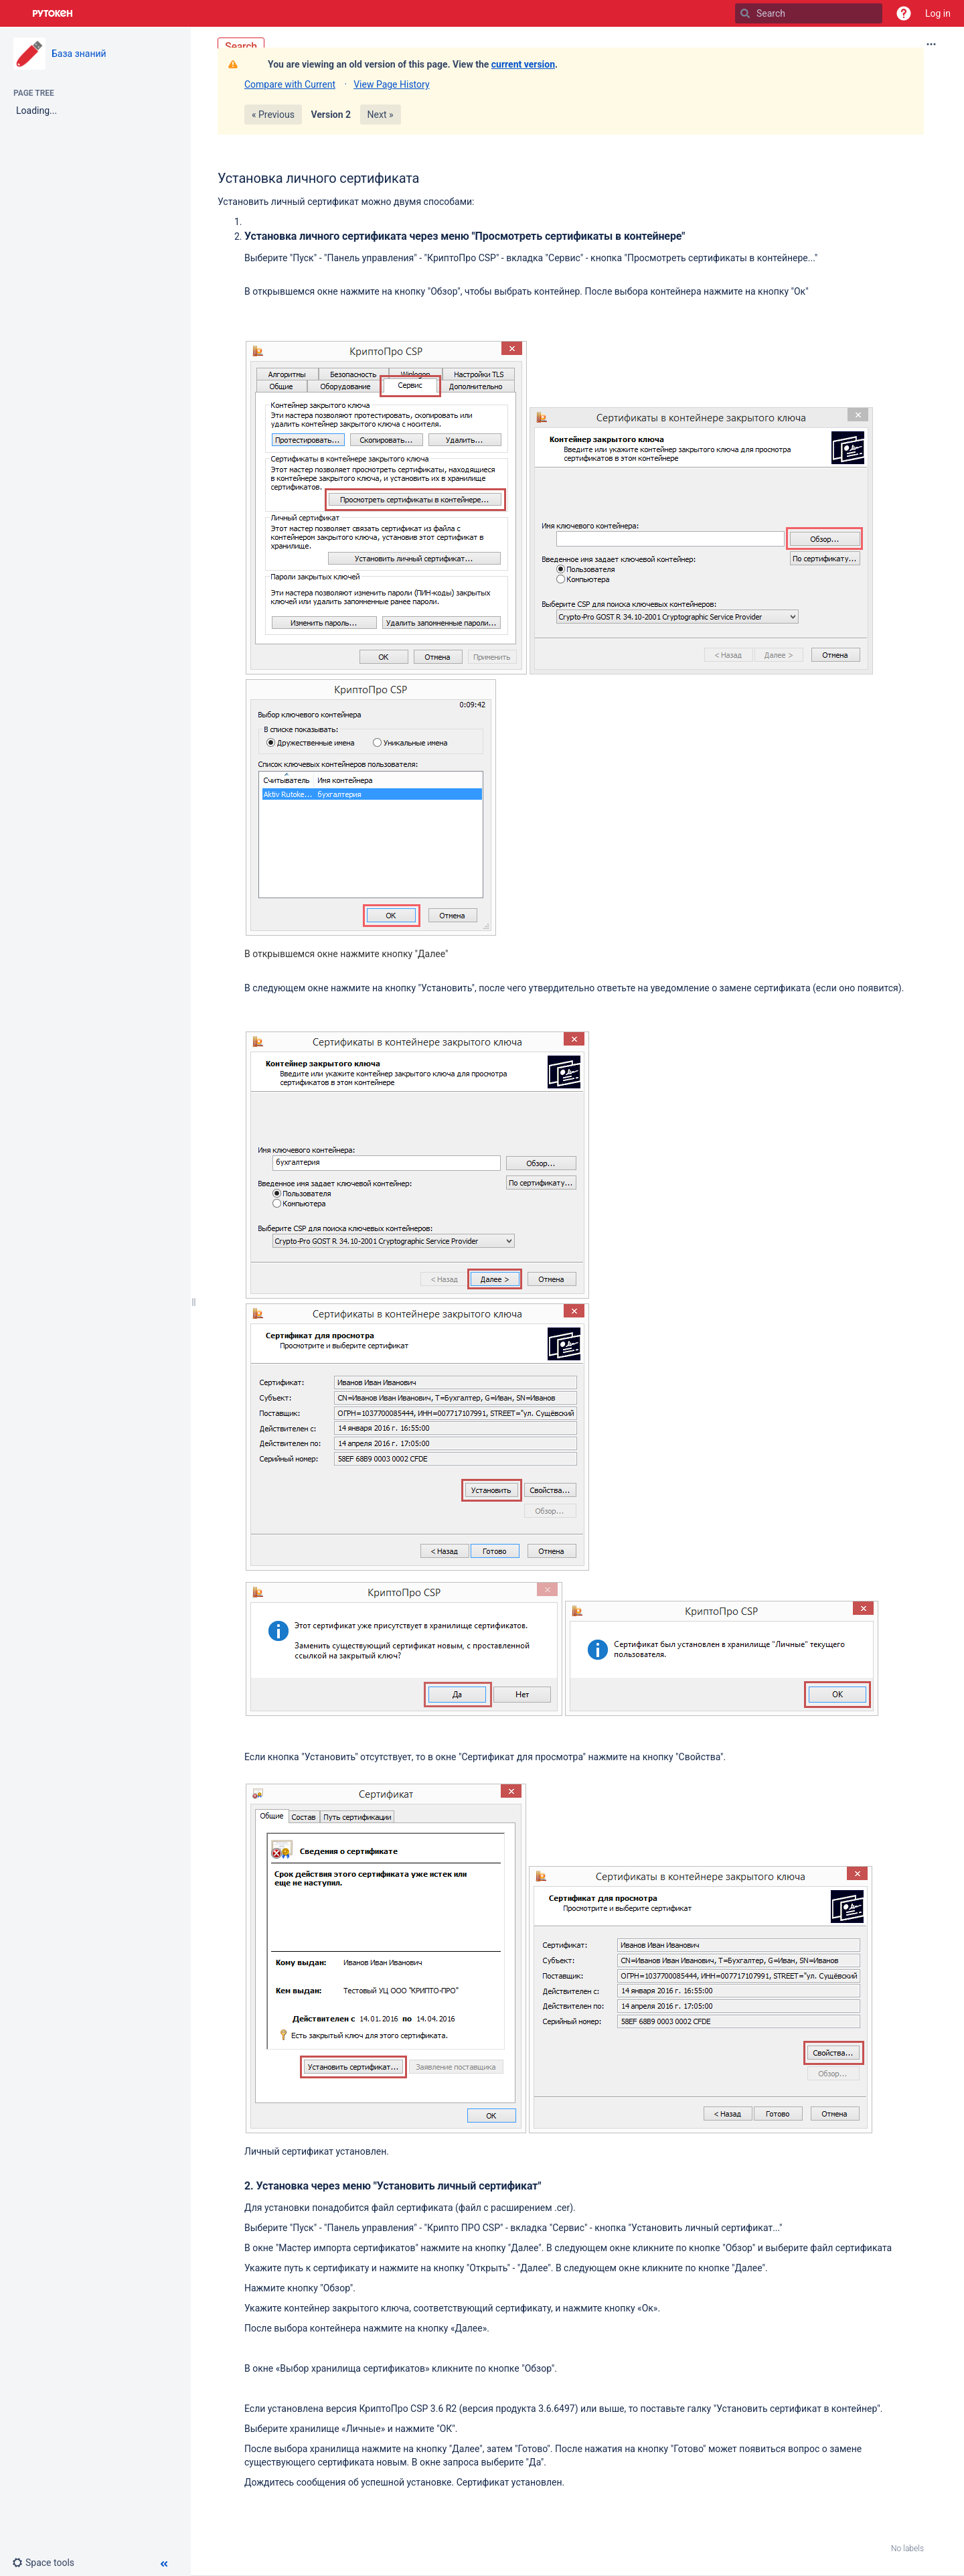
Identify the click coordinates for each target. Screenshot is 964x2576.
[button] (903, 13)
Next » (381, 114)
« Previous (273, 114)
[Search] (745, 13)
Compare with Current (289, 84)
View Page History (391, 84)
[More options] (931, 44)
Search (241, 46)
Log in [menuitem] (938, 13)
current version (523, 64)
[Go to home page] (53, 13)
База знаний (79, 53)
